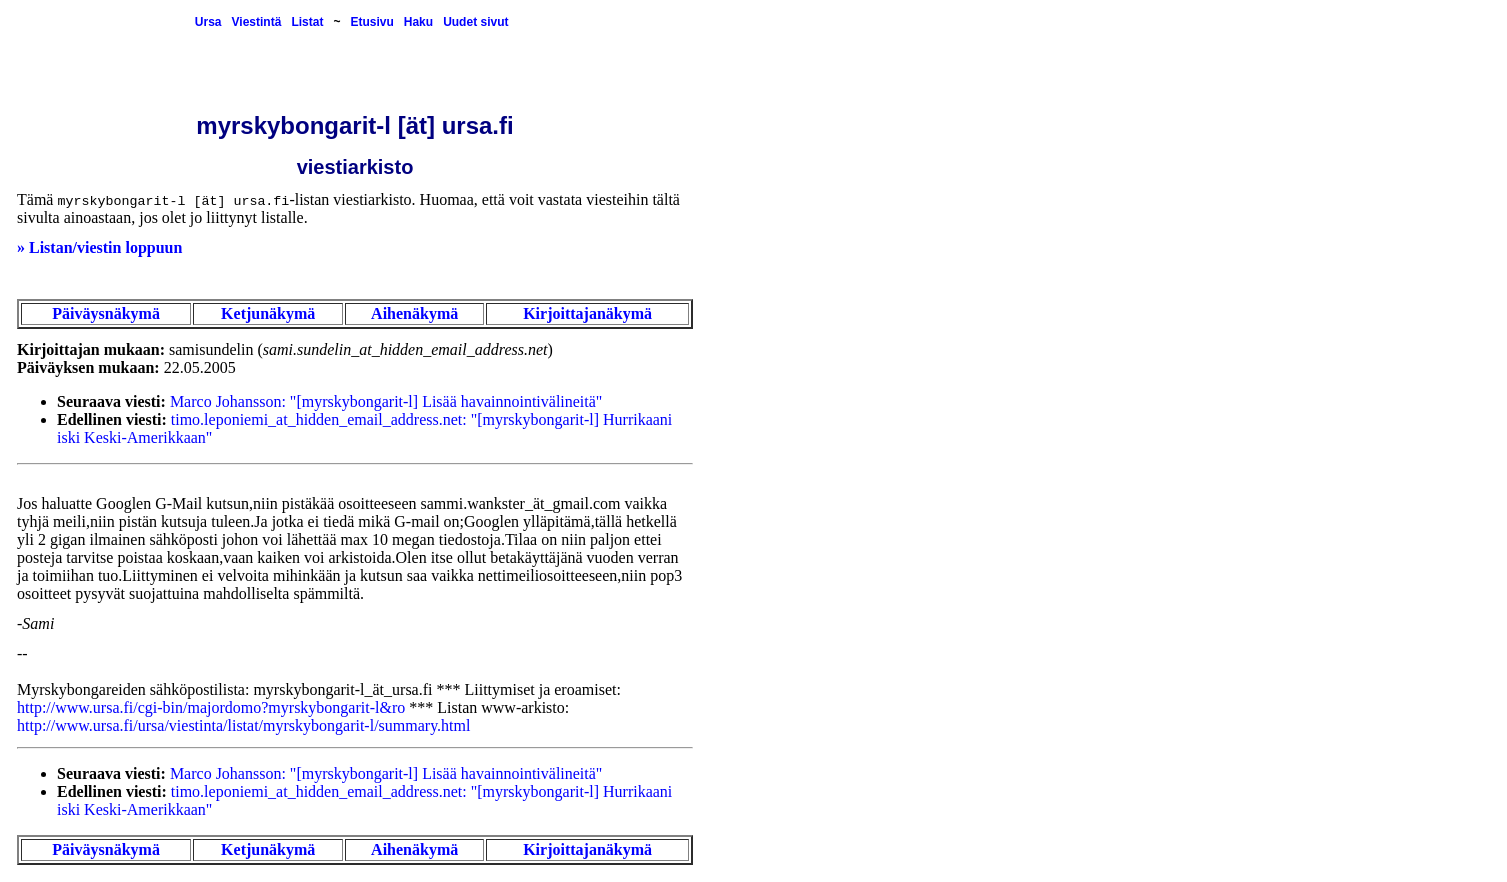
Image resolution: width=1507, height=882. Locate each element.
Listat (307, 22)
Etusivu (371, 22)
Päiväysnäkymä (106, 313)
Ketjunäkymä (268, 313)
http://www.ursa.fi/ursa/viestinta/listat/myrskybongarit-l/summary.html (243, 725)
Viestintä (257, 22)
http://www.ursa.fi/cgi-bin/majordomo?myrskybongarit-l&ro (211, 707)
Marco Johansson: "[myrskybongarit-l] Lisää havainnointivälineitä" (386, 401)
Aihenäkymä (414, 313)
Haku (418, 22)
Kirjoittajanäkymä (587, 313)
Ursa (208, 22)
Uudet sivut (475, 22)
